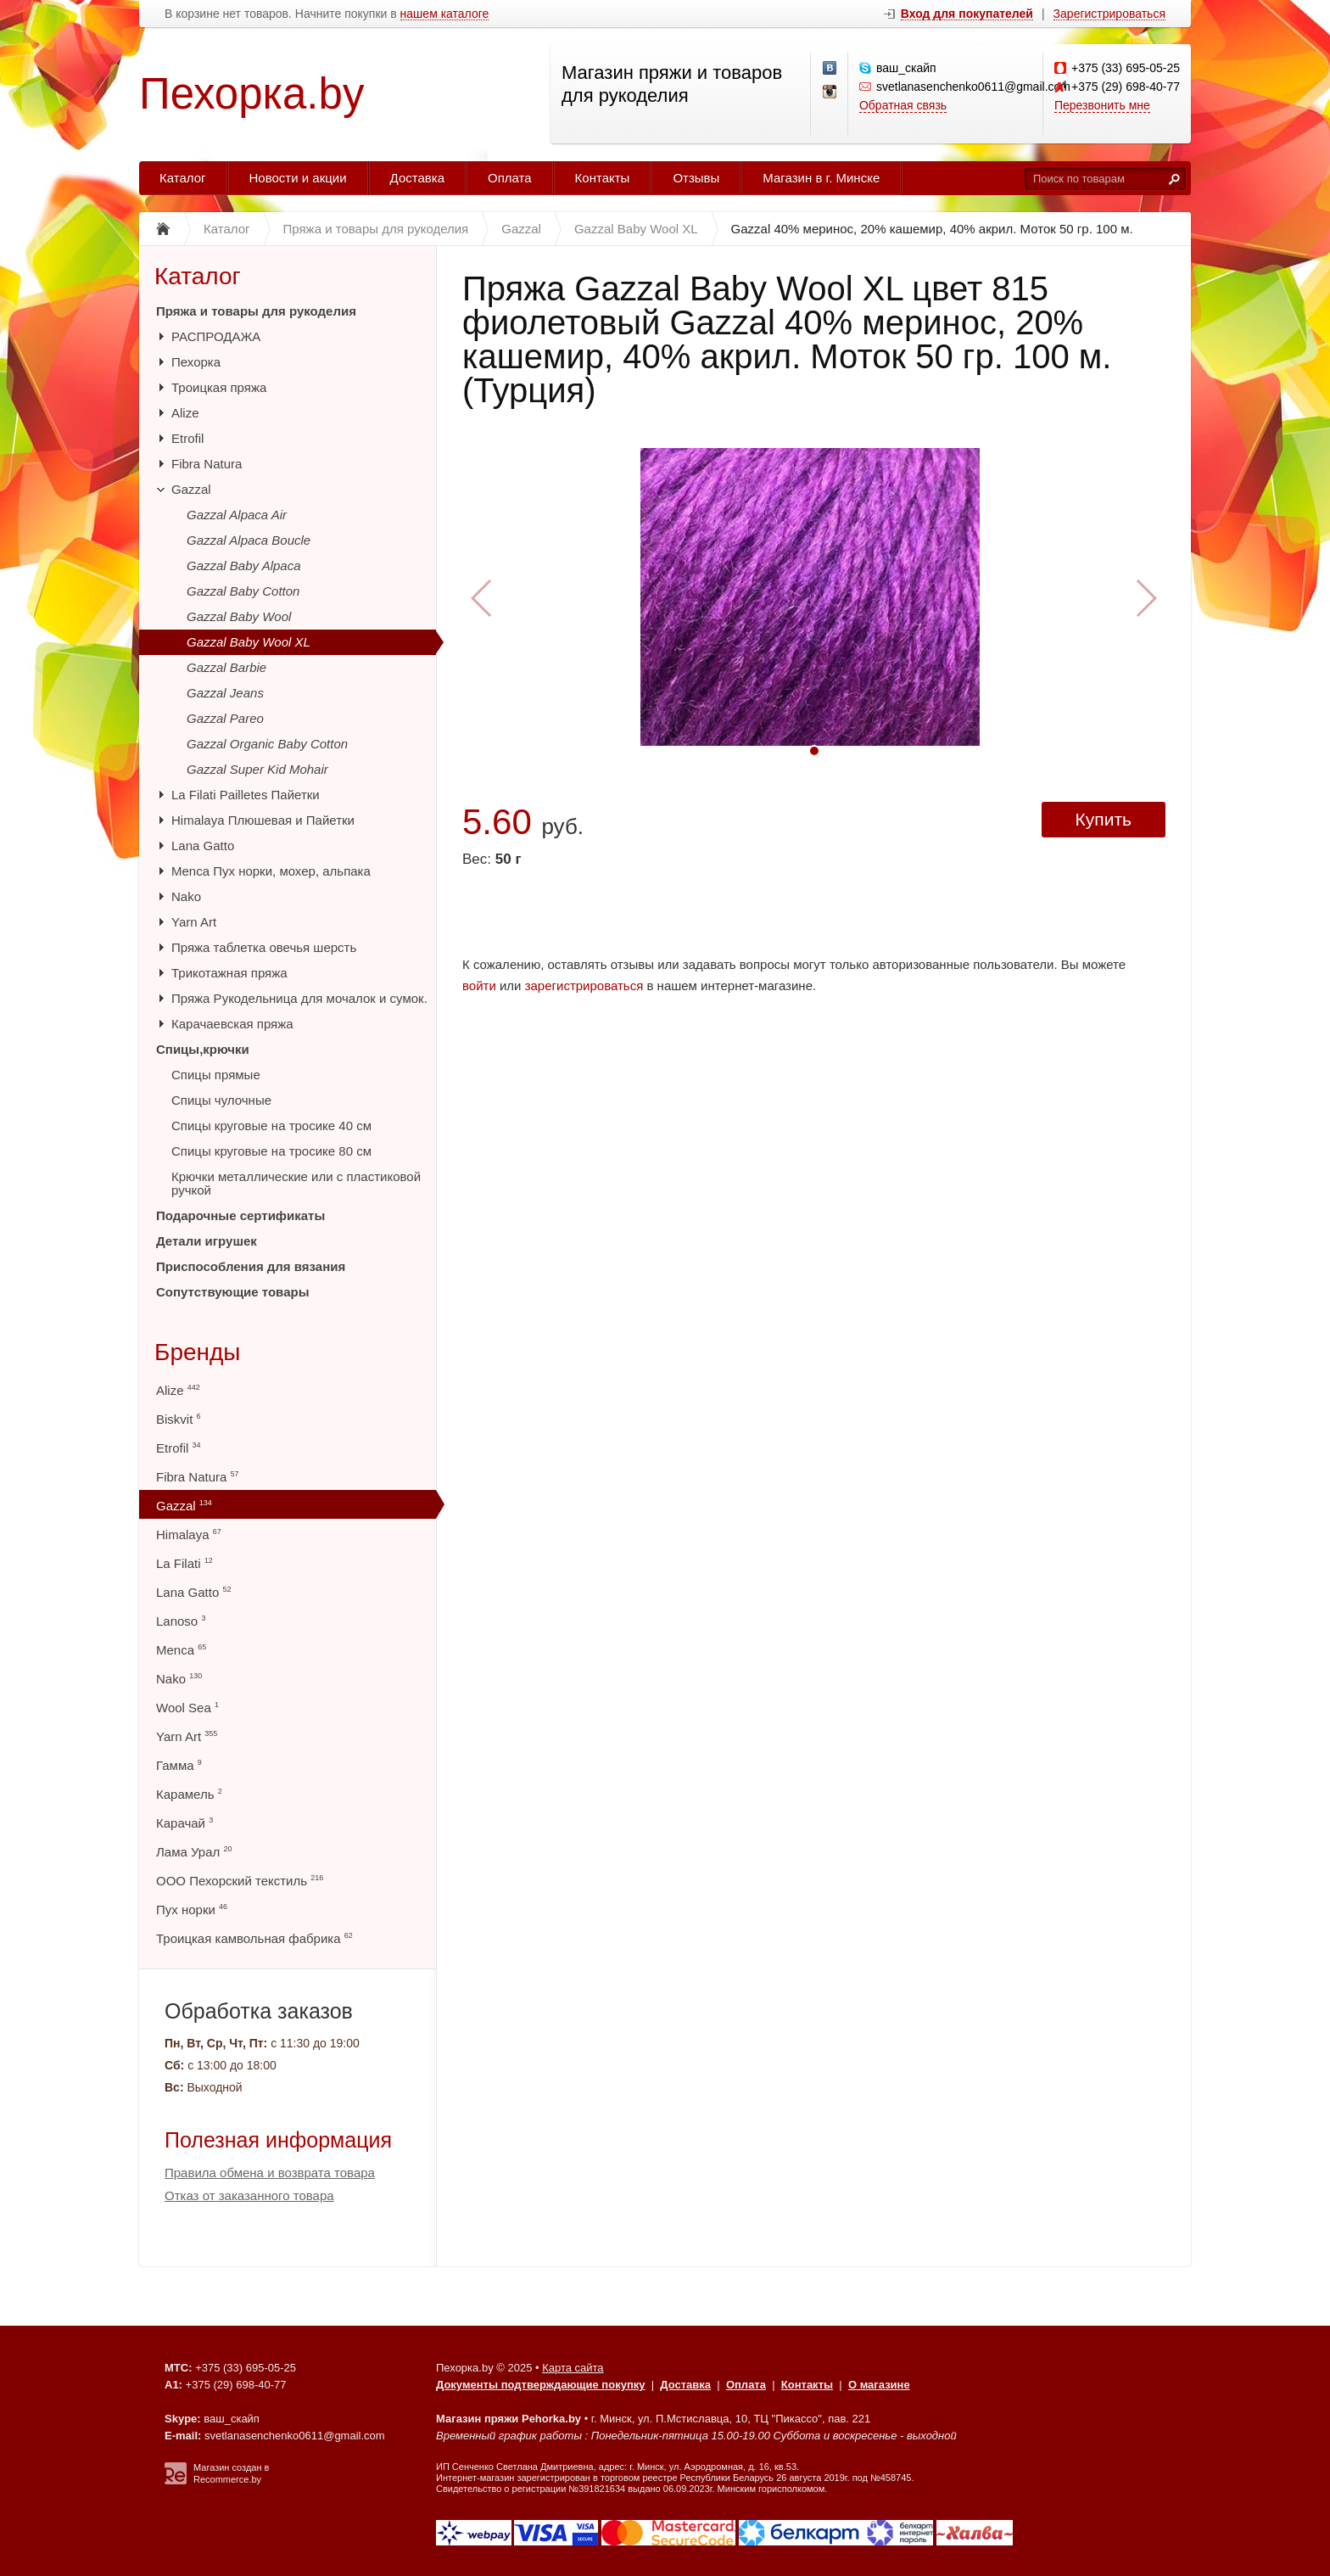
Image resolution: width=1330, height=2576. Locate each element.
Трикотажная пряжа (229, 973)
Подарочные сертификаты (240, 1215)
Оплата (510, 178)
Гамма (179, 1765)
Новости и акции (298, 178)
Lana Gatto (202, 845)
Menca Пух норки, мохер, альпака (271, 871)
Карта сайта (572, 2367)
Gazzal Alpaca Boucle (248, 540)
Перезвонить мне (1102, 105)
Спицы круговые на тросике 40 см (271, 1125)
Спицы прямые (215, 1074)
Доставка (417, 178)
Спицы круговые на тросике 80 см (271, 1151)
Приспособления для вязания (250, 1266)
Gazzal (191, 489)
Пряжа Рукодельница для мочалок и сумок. (299, 998)
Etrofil (187, 438)
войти (479, 985)
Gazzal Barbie (226, 667)
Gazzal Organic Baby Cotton (267, 743)
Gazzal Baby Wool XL (248, 642)
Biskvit (178, 1419)
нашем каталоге (444, 14)
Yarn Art (193, 922)
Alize (185, 413)
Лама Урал (194, 1852)
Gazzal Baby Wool (239, 616)
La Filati (184, 1563)
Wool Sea (187, 1707)
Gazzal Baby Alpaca (244, 565)
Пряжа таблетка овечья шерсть (263, 947)
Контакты (602, 178)
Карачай (184, 1823)
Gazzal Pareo (225, 718)
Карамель (189, 1794)
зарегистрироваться (584, 985)
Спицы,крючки (202, 1049)
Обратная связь (903, 105)
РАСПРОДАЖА (215, 336)
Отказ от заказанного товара (249, 2195)
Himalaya (188, 1534)
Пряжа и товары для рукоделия (256, 311)
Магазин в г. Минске (821, 178)
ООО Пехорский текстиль (239, 1880)
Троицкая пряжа (218, 387)
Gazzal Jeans (225, 693)
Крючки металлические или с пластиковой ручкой (296, 1183)
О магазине (879, 2384)
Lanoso (180, 1621)
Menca (181, 1650)
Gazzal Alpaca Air (237, 514)
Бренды (197, 1352)
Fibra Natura (206, 463)
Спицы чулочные (221, 1100)
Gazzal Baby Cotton (243, 591)
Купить (1104, 819)
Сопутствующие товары (232, 1292)
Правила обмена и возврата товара (270, 2172)
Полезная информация (278, 2140)
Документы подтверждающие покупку (540, 2384)
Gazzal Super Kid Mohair (257, 769)
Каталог (182, 178)
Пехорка (196, 362)
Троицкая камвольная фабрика (254, 1938)
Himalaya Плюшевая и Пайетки (263, 820)
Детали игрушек (206, 1241)
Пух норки (191, 1909)
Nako (186, 896)
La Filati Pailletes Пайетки (245, 794)
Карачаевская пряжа (232, 1023)
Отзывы (696, 178)
